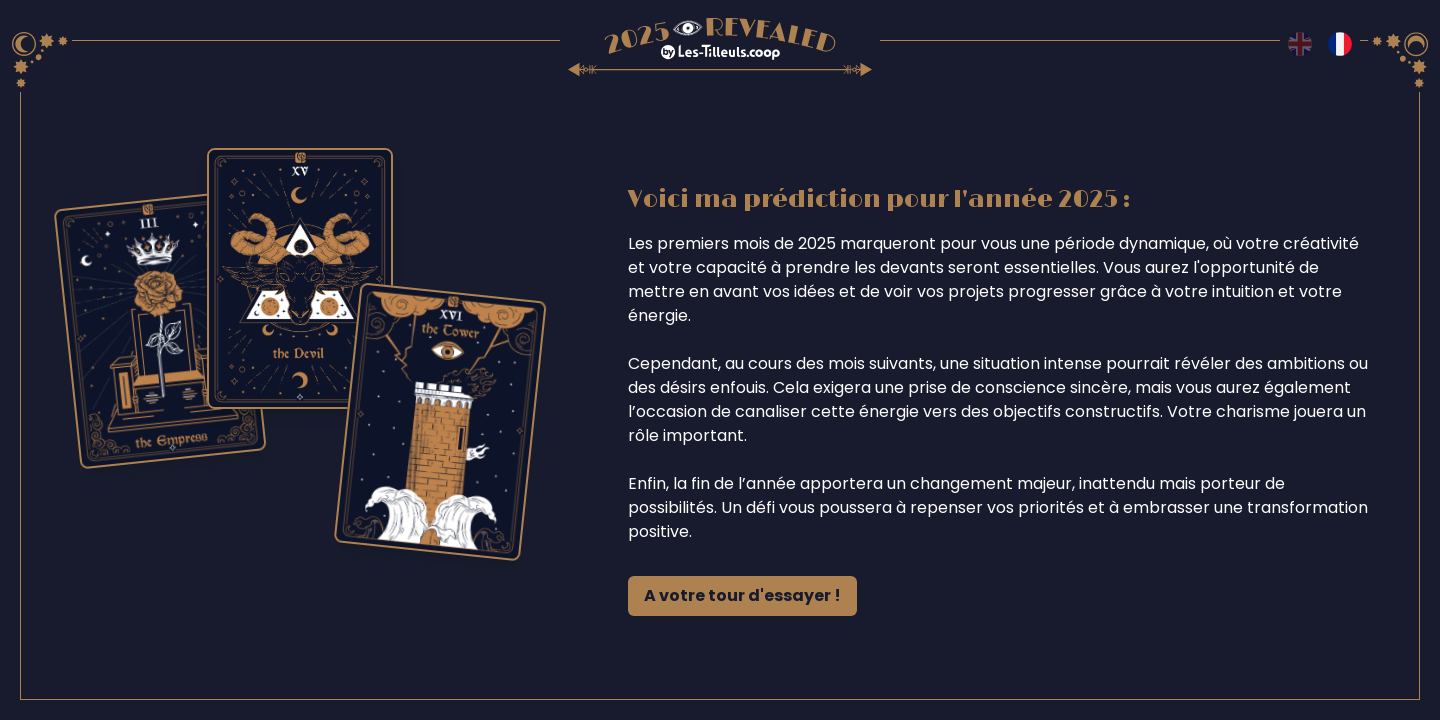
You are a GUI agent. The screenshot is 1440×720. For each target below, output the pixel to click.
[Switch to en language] (1300, 44)
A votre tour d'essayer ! (742, 595)
